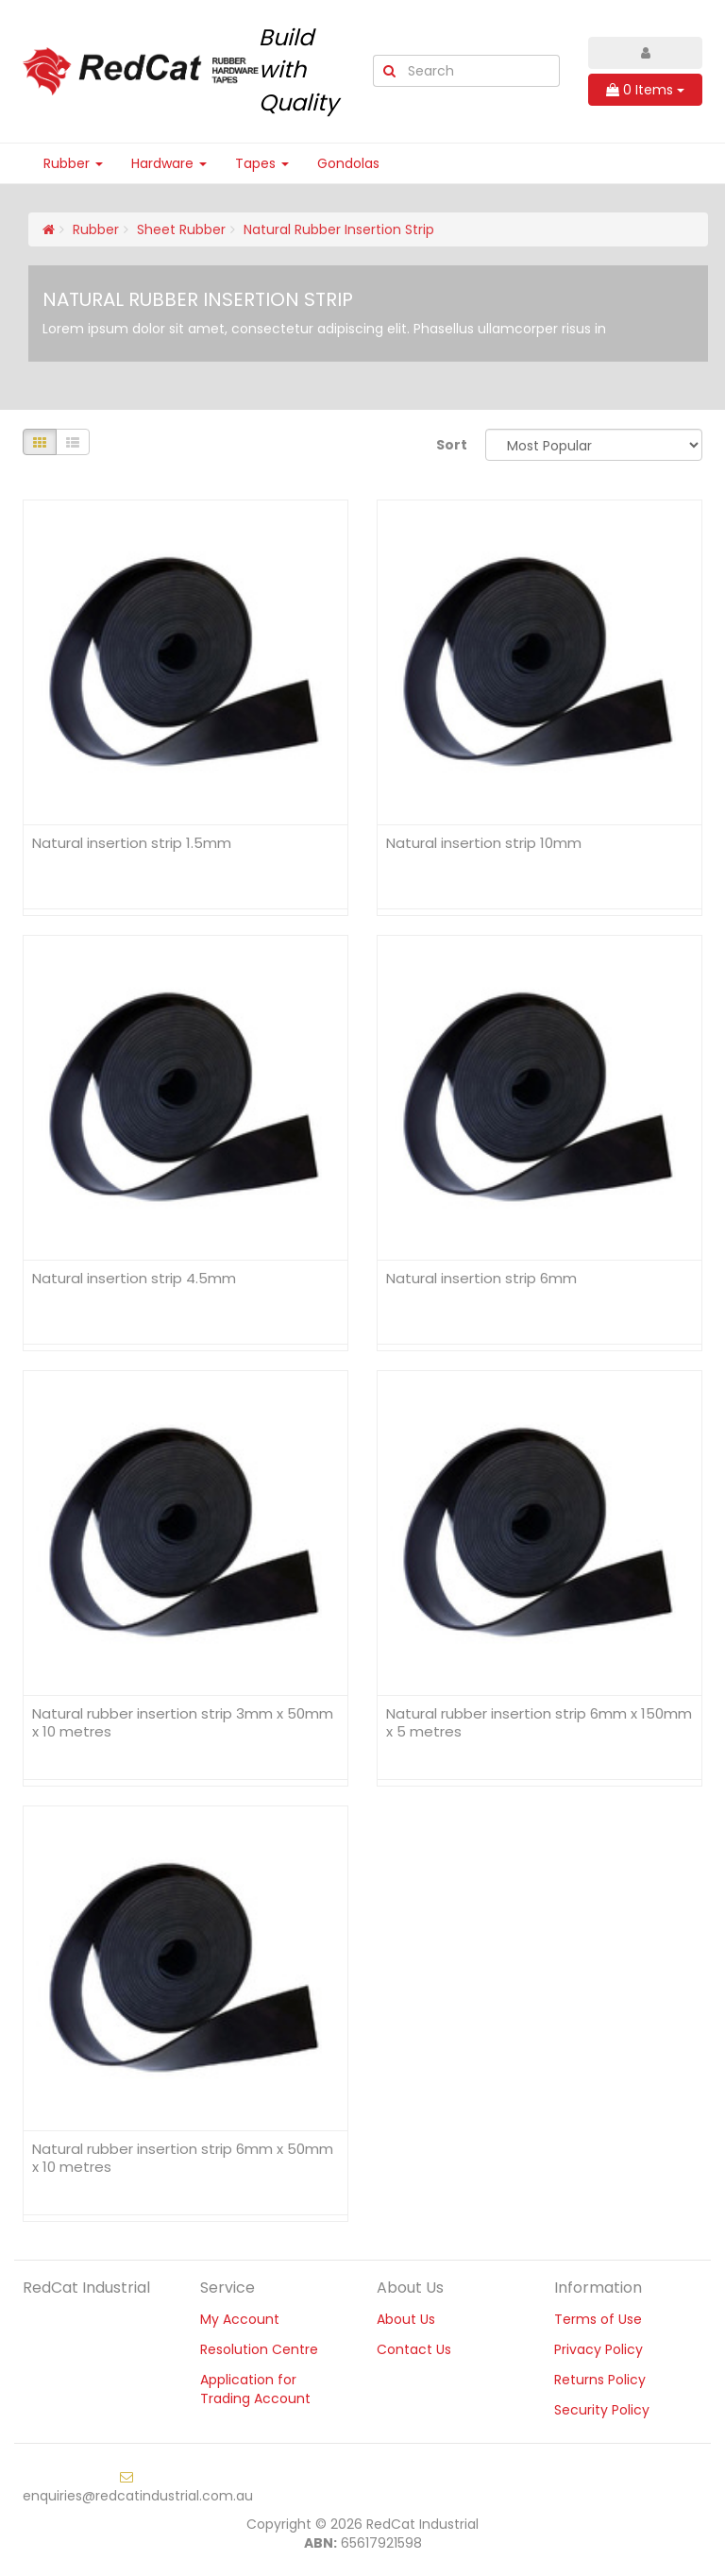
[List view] (73, 442)
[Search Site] (389, 71)
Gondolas (348, 163)
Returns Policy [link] (600, 2379)
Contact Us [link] (414, 2349)
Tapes (262, 163)
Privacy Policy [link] (598, 2349)
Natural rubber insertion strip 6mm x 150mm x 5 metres (539, 1722)
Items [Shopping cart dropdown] (645, 89)
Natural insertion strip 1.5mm (131, 843)
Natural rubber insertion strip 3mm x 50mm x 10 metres (182, 1722)
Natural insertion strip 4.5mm (134, 1278)
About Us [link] (406, 2319)
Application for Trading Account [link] (255, 2389)
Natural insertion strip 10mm (484, 843)
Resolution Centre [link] (259, 2349)
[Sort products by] (593, 445)
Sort (451, 444)
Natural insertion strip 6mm (481, 1278)
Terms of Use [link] (598, 2319)
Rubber (73, 163)
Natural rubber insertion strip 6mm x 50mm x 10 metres (182, 2158)
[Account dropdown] (645, 53)
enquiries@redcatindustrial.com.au (138, 2487)
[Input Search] (482, 71)
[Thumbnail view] (40, 442)
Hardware (169, 163)
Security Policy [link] (601, 2409)
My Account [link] (239, 2319)
